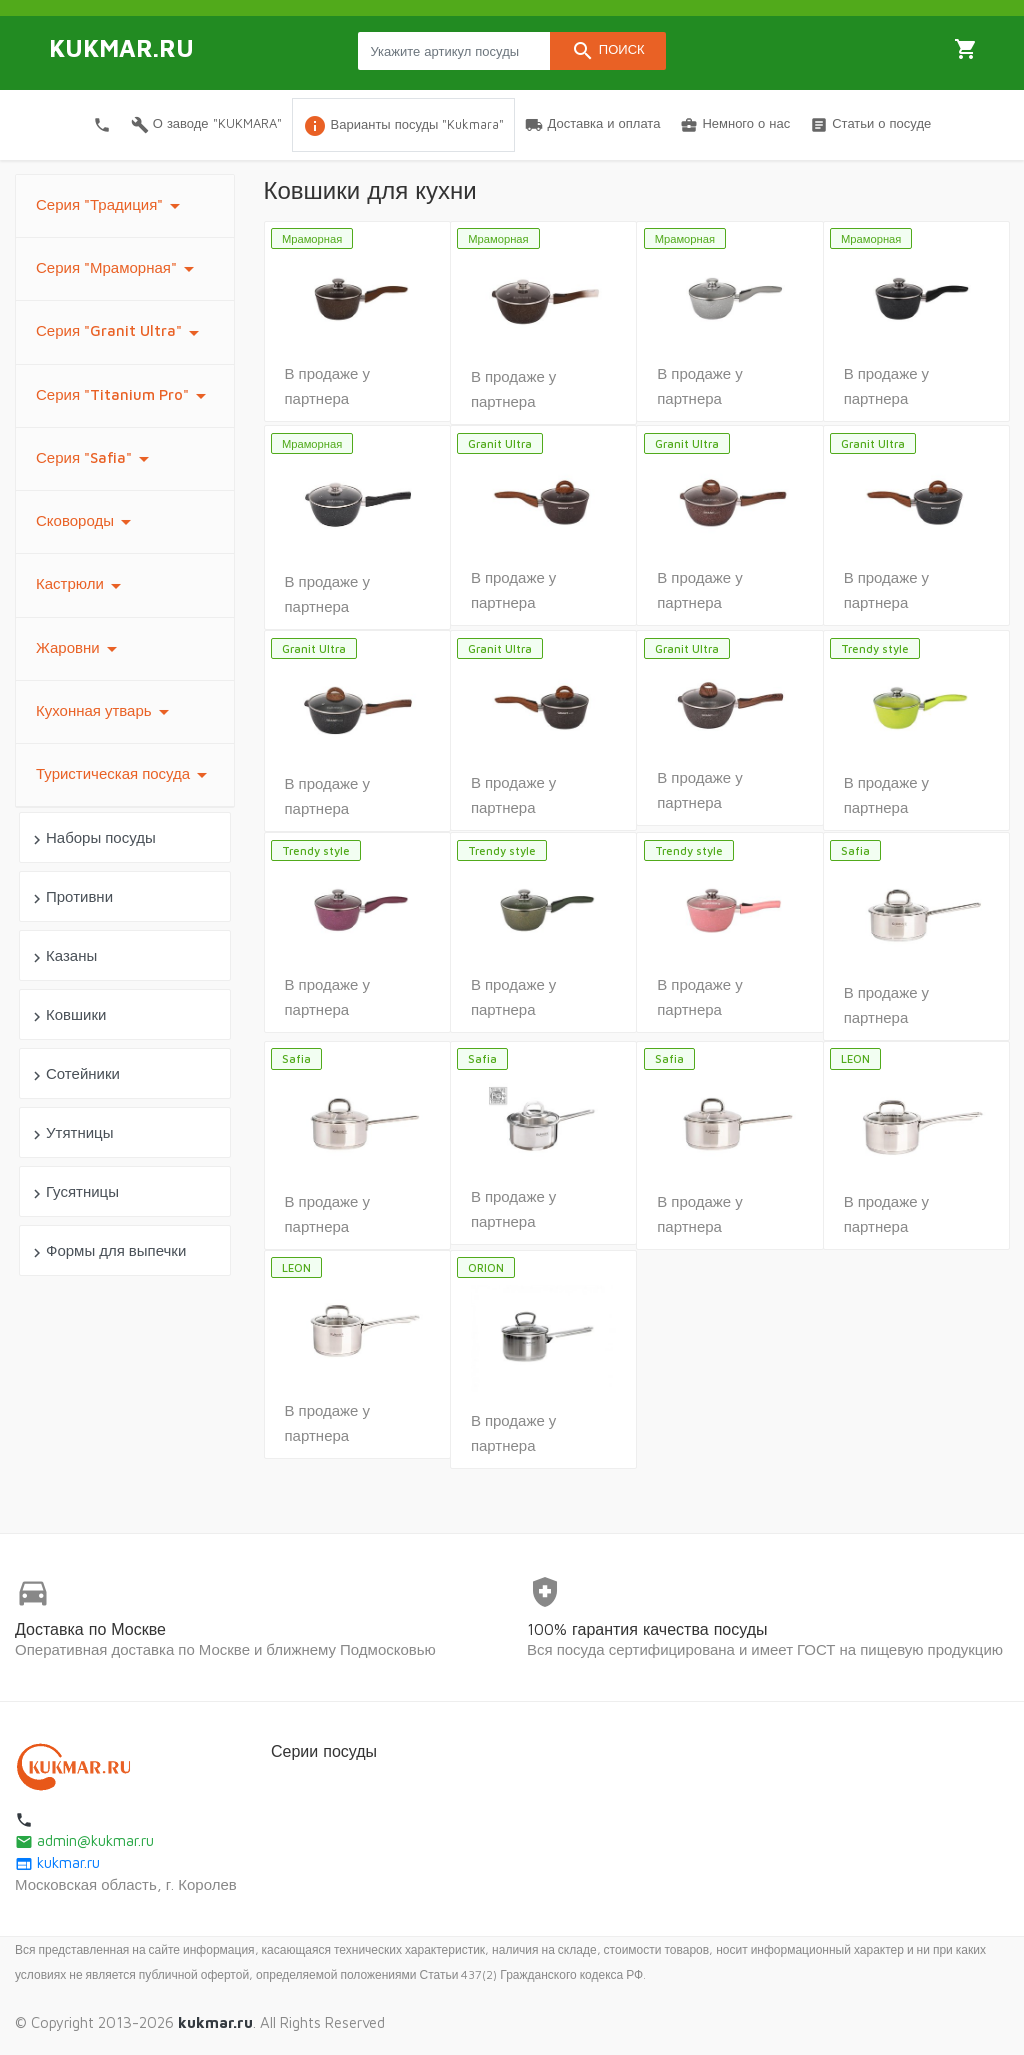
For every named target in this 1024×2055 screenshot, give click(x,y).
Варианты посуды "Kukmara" (404, 126)
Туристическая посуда (125, 775)
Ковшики (67, 1015)
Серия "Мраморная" (118, 269)
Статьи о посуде (870, 124)
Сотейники (74, 1074)
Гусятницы (73, 1192)
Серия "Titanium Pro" (124, 396)
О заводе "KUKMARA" (206, 124)
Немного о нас (735, 124)
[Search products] (453, 51)
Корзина (966, 49)
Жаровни (80, 649)
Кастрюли (82, 586)
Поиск (608, 51)
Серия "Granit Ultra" (121, 333)
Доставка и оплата (592, 124)
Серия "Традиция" (111, 206)
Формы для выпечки (107, 1251)
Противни (70, 897)
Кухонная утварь (106, 712)
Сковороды (87, 522)
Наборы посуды (92, 838)
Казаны (62, 956)
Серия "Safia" (96, 459)
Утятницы (70, 1133)
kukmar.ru (57, 1862)
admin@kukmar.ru (84, 1840)
